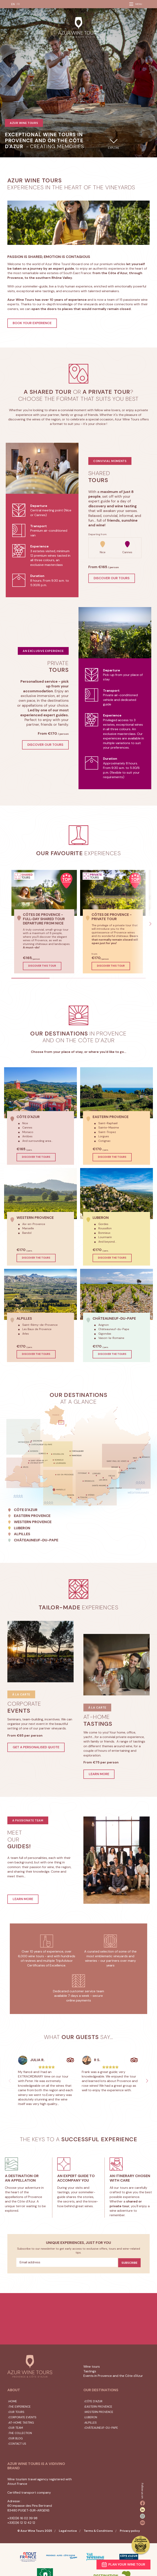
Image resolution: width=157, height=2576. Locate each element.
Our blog (18, 2489)
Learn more (99, 1825)
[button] (150, 975)
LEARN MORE (23, 1950)
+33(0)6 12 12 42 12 (21, 2573)
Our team (18, 2479)
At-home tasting (23, 2473)
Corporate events (25, 2468)
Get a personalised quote (36, 1798)
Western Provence (101, 2463)
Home (15, 2452)
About (13, 2441)
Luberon (93, 2468)
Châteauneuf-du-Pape (103, 2479)
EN (13, 4)
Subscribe (129, 2313)
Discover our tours (112, 629)
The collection (22, 2484)
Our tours (19, 2463)
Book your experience (32, 374)
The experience (22, 2457)
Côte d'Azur (96, 2452)
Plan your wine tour (123, 2564)
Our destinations (100, 2441)
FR (18, 4)
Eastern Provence (100, 2457)
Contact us (19, 2495)
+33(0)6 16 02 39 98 (22, 2569)
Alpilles (93, 2473)
